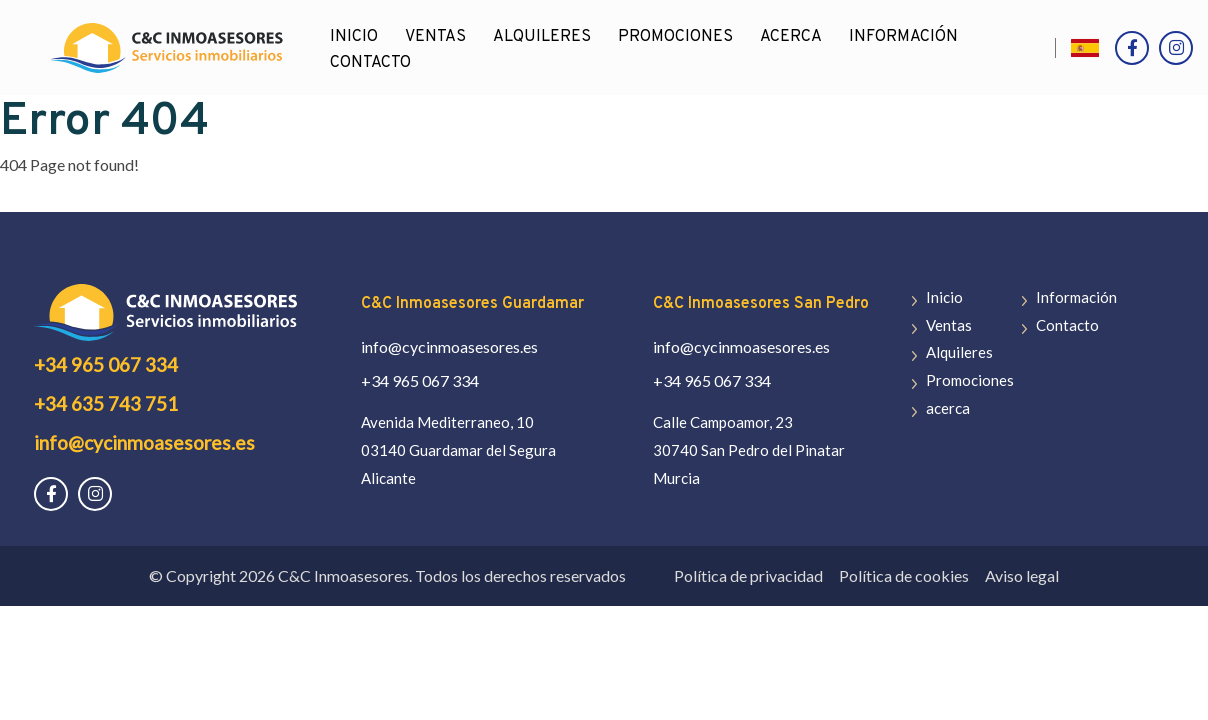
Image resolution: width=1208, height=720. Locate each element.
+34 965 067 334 (106, 364)
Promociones (675, 37)
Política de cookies (904, 575)
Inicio (944, 297)
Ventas (435, 37)
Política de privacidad (748, 575)
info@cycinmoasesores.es (144, 442)
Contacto (370, 63)
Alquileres (542, 37)
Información (903, 37)
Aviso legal (1022, 575)
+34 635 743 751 (106, 403)
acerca (791, 37)
